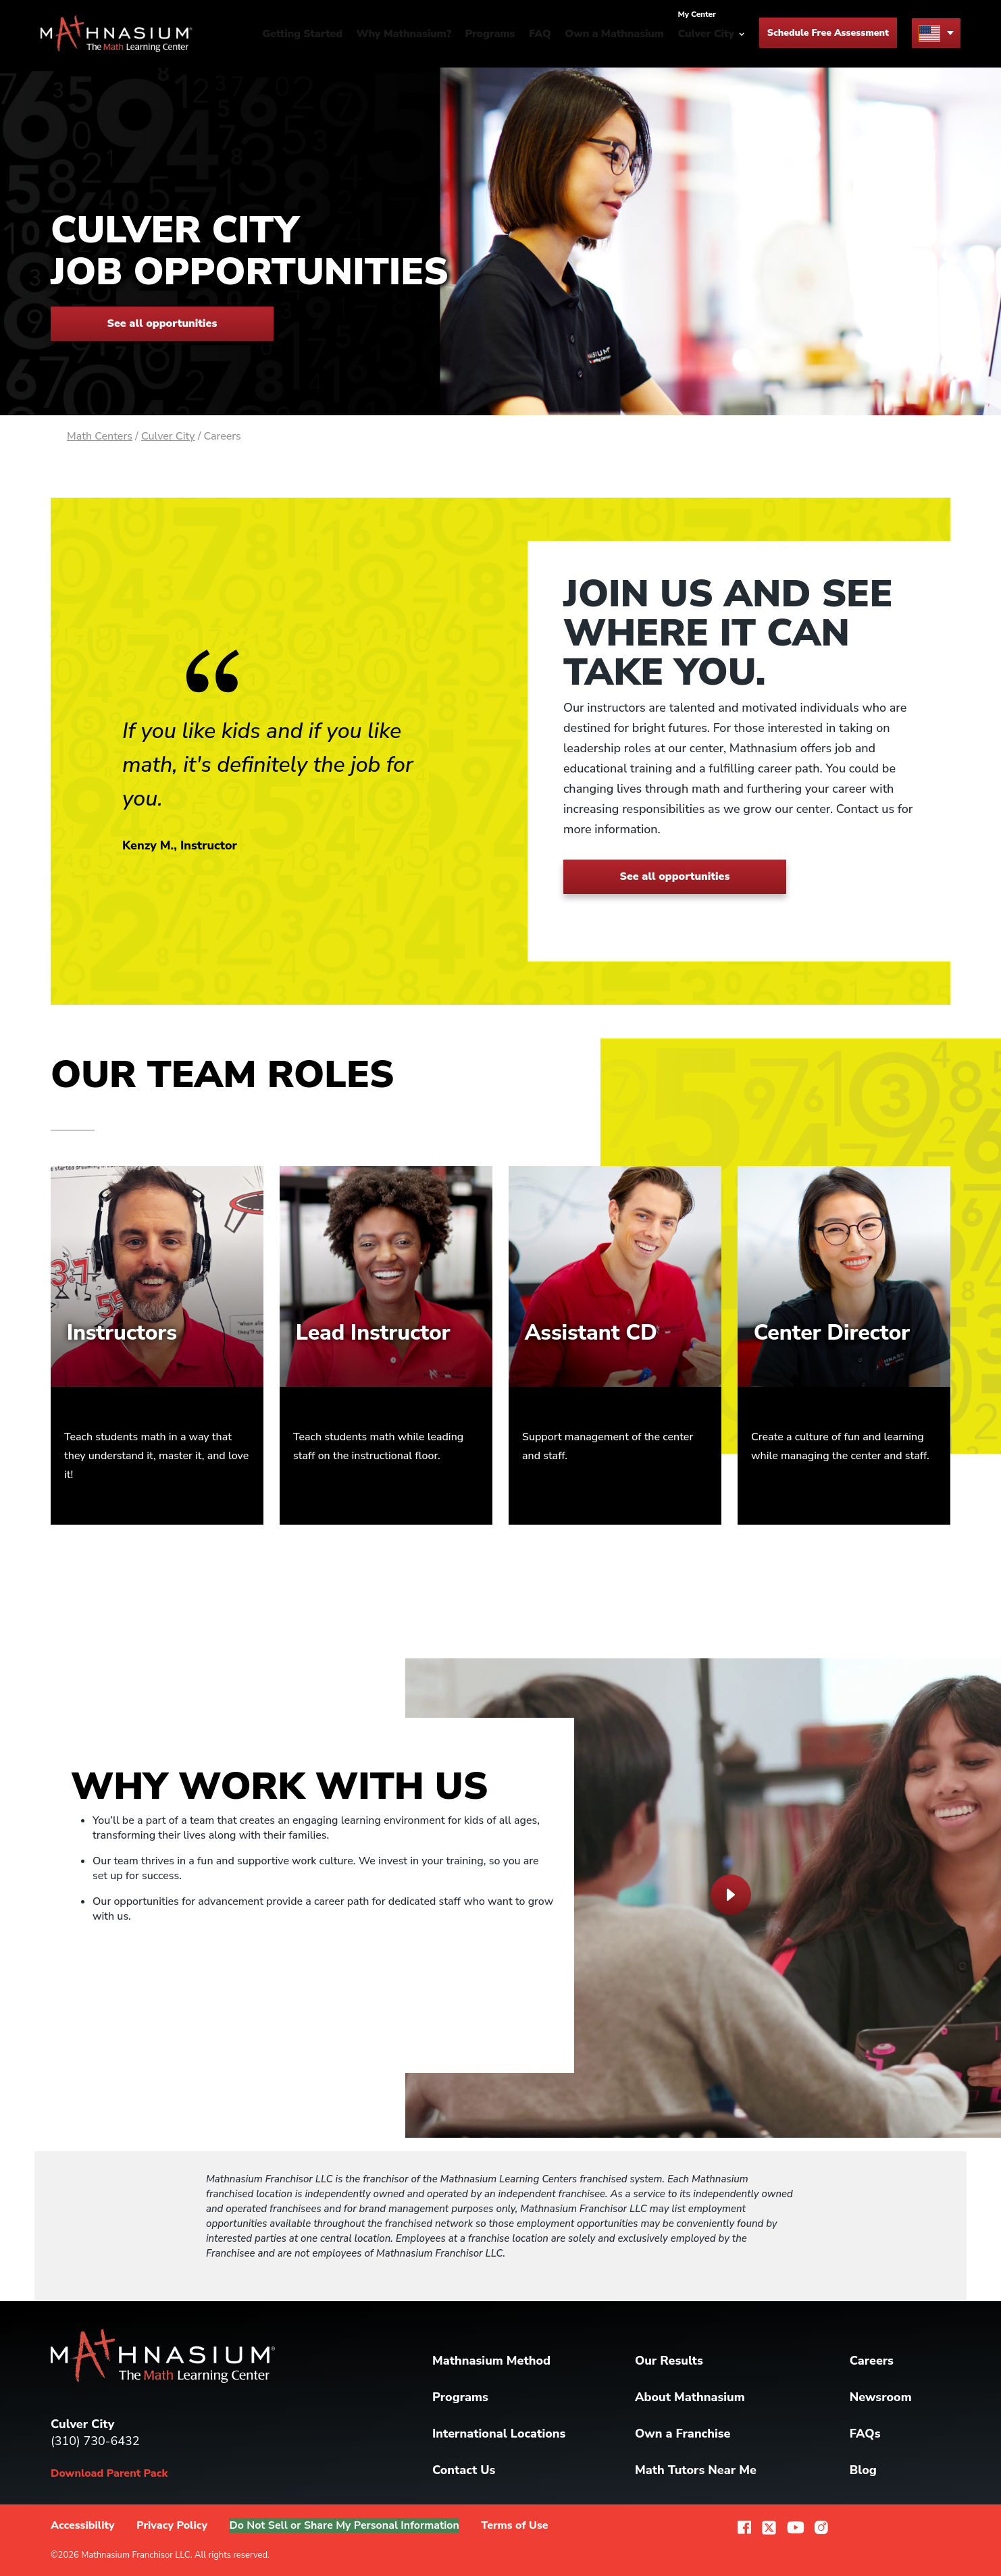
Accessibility (83, 2525)
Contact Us (463, 2470)
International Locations (498, 2433)
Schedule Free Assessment (828, 32)
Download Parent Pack (109, 2473)
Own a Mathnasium (614, 33)
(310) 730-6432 (95, 2441)
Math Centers (99, 436)
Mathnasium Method (491, 2360)
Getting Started (302, 33)
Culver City (168, 436)
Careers (872, 2360)
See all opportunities (162, 323)
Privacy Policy (171, 2525)
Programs (490, 33)
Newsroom (881, 2397)
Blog (863, 2470)
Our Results (669, 2360)
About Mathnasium (690, 2397)
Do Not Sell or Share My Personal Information (347, 2525)
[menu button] (936, 32)
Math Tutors (695, 2470)
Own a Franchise (683, 2433)
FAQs (865, 2433)
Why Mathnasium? (404, 33)
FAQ (540, 33)
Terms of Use (520, 2525)
